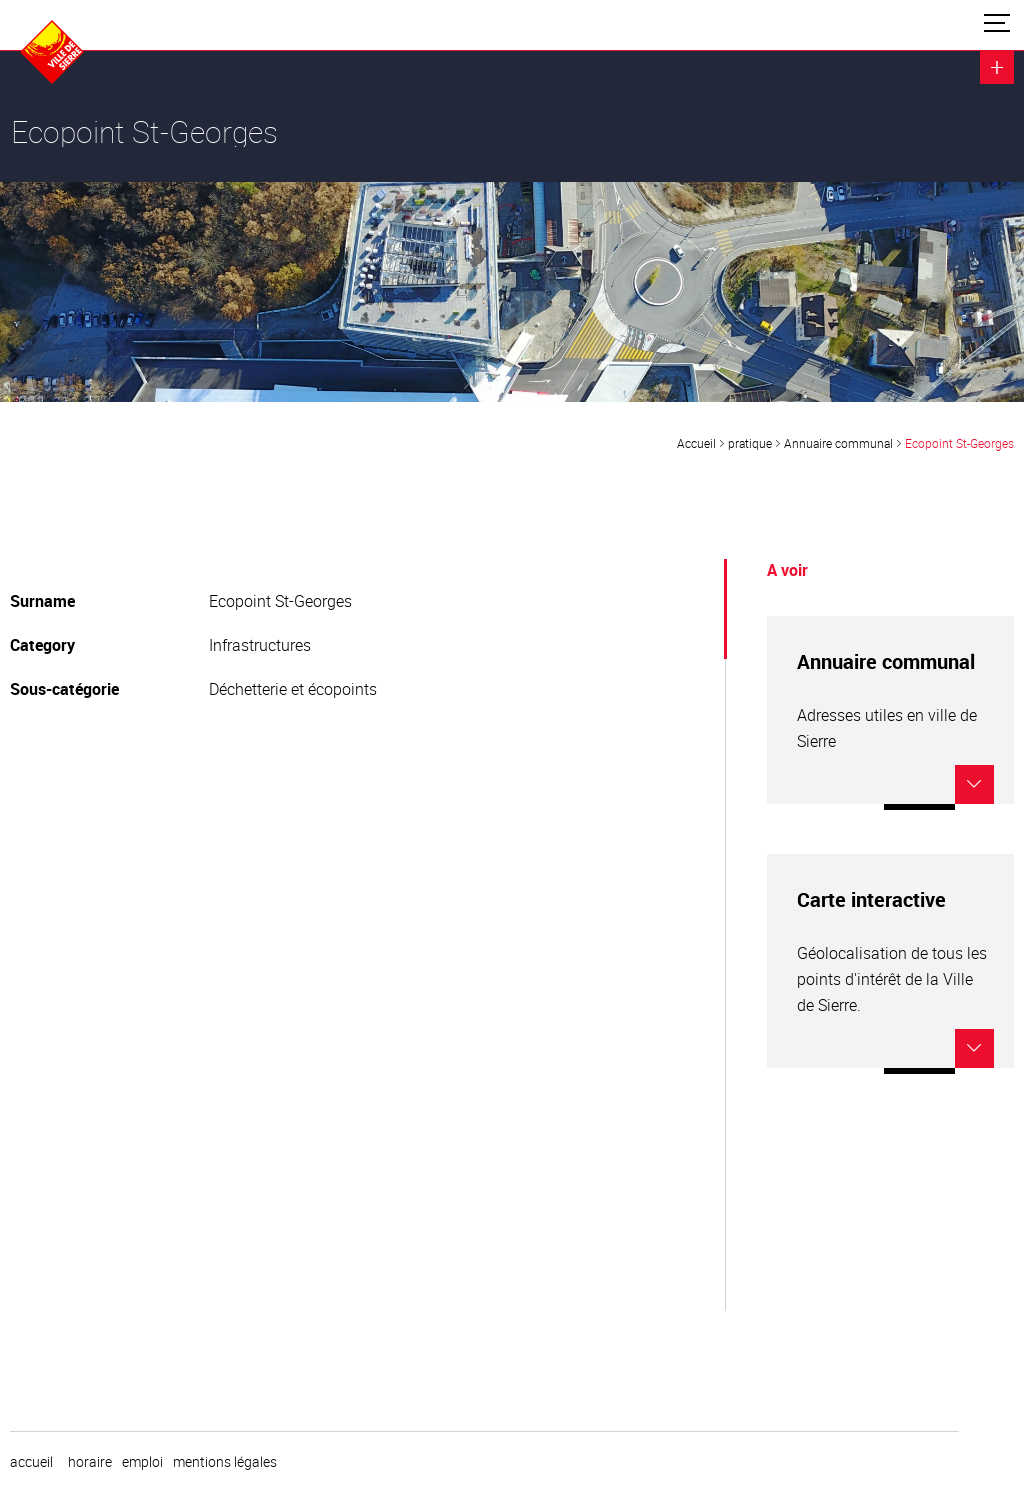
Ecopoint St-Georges (959, 443)
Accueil (696, 443)
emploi (142, 1462)
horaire (90, 1462)
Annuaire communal (838, 443)
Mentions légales (225, 1462)
